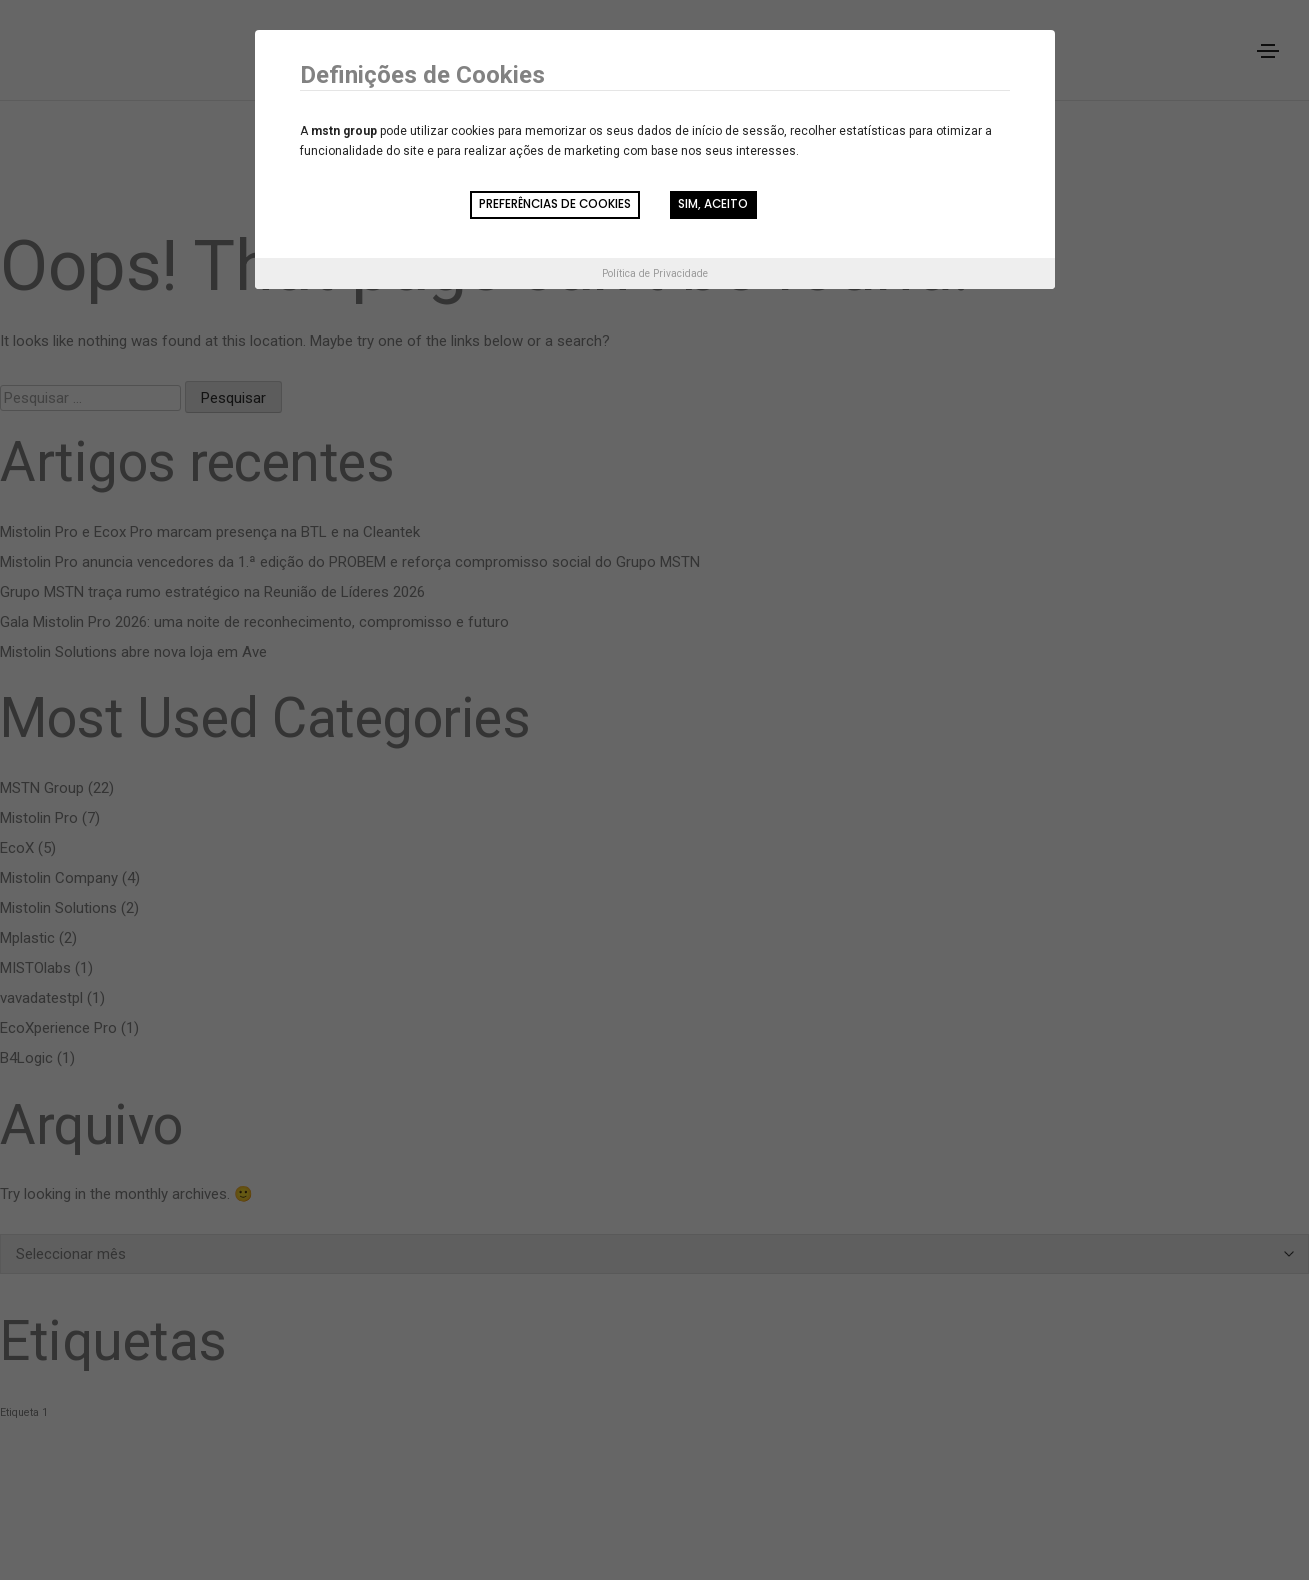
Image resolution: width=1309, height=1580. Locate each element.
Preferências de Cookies (549, 205)
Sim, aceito (716, 205)
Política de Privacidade (655, 274)
